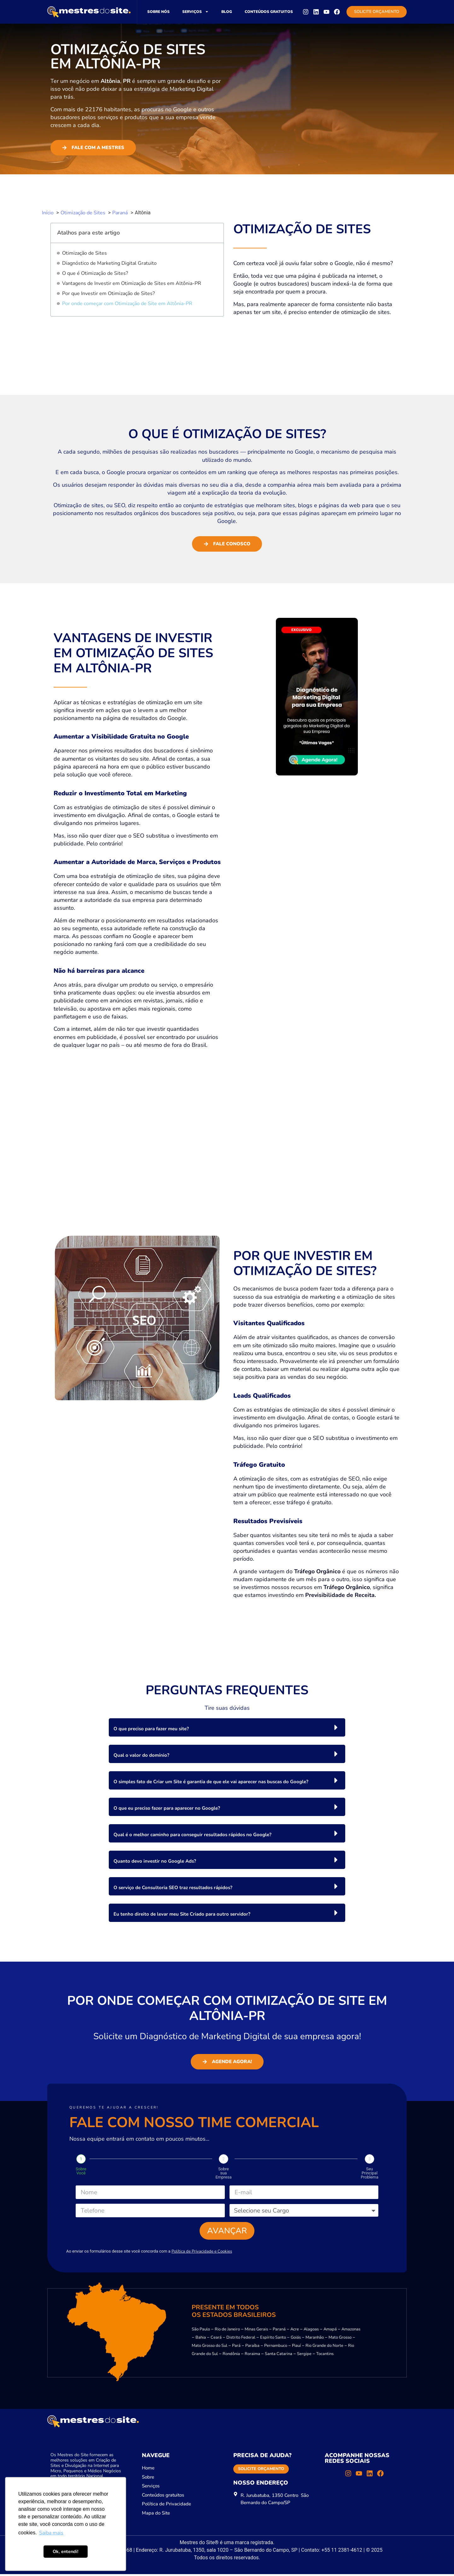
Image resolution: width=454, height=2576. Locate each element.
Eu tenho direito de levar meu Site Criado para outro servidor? (182, 1914)
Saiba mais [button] (51, 2532)
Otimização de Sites (84, 253)
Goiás (296, 2339)
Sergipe (304, 2355)
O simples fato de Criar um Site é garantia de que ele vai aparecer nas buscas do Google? (211, 1781)
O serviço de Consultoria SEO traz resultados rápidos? (173, 1887)
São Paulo (201, 2331)
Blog (226, 11)
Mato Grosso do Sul (209, 2347)
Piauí (296, 2347)
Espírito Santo (273, 2339)
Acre (294, 2331)
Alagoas (311, 2331)
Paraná (279, 2331)
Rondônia (231, 2355)
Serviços (195, 12)
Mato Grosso (340, 2339)
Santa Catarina (278, 2355)
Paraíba (252, 2347)
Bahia (200, 2339)
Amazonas (350, 2331)
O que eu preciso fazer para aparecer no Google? (167, 1808)
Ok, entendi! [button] (66, 2551)
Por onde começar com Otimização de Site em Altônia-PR (127, 303)
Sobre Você (81, 2171)
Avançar (227, 2232)
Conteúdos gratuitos (269, 11)
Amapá (330, 2331)
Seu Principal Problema (369, 2173)
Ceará (216, 2339)
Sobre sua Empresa (223, 2173)
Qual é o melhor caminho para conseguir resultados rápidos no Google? (192, 1834)
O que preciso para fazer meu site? (151, 1729)
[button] (227, 1727)
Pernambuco (275, 2347)
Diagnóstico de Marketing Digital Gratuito (109, 263)
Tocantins (325, 2355)
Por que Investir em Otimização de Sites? (108, 293)
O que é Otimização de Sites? (95, 273)
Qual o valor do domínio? (141, 1755)
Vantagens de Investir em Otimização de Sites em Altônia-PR (131, 283)
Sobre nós (158, 11)
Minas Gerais (256, 2331)
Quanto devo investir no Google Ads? (155, 1861)
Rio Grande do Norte (324, 2347)
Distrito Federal (240, 2339)
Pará (236, 2347)
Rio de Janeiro (227, 2331)
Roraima (252, 2355)
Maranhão (315, 2339)
